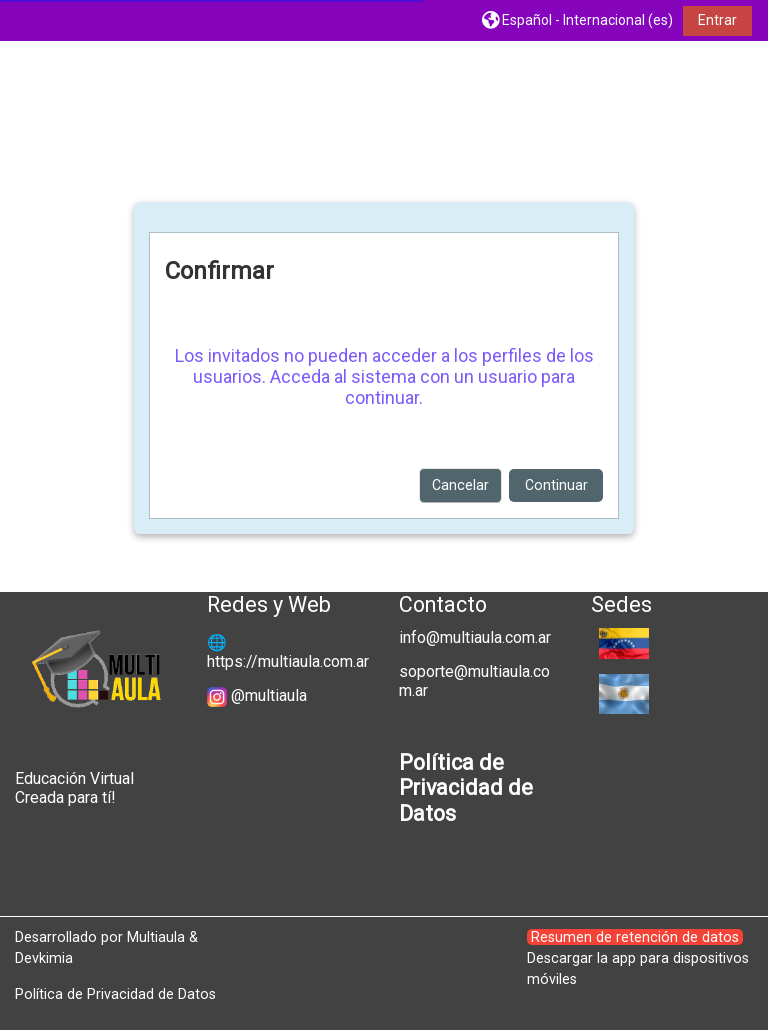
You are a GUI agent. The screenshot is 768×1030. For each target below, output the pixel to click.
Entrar (717, 20)
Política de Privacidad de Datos (115, 994)
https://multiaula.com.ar (288, 661)
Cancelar (460, 485)
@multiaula (269, 695)
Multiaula (156, 937)
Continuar (556, 485)
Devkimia (44, 958)
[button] (577, 20)
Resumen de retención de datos (635, 937)
